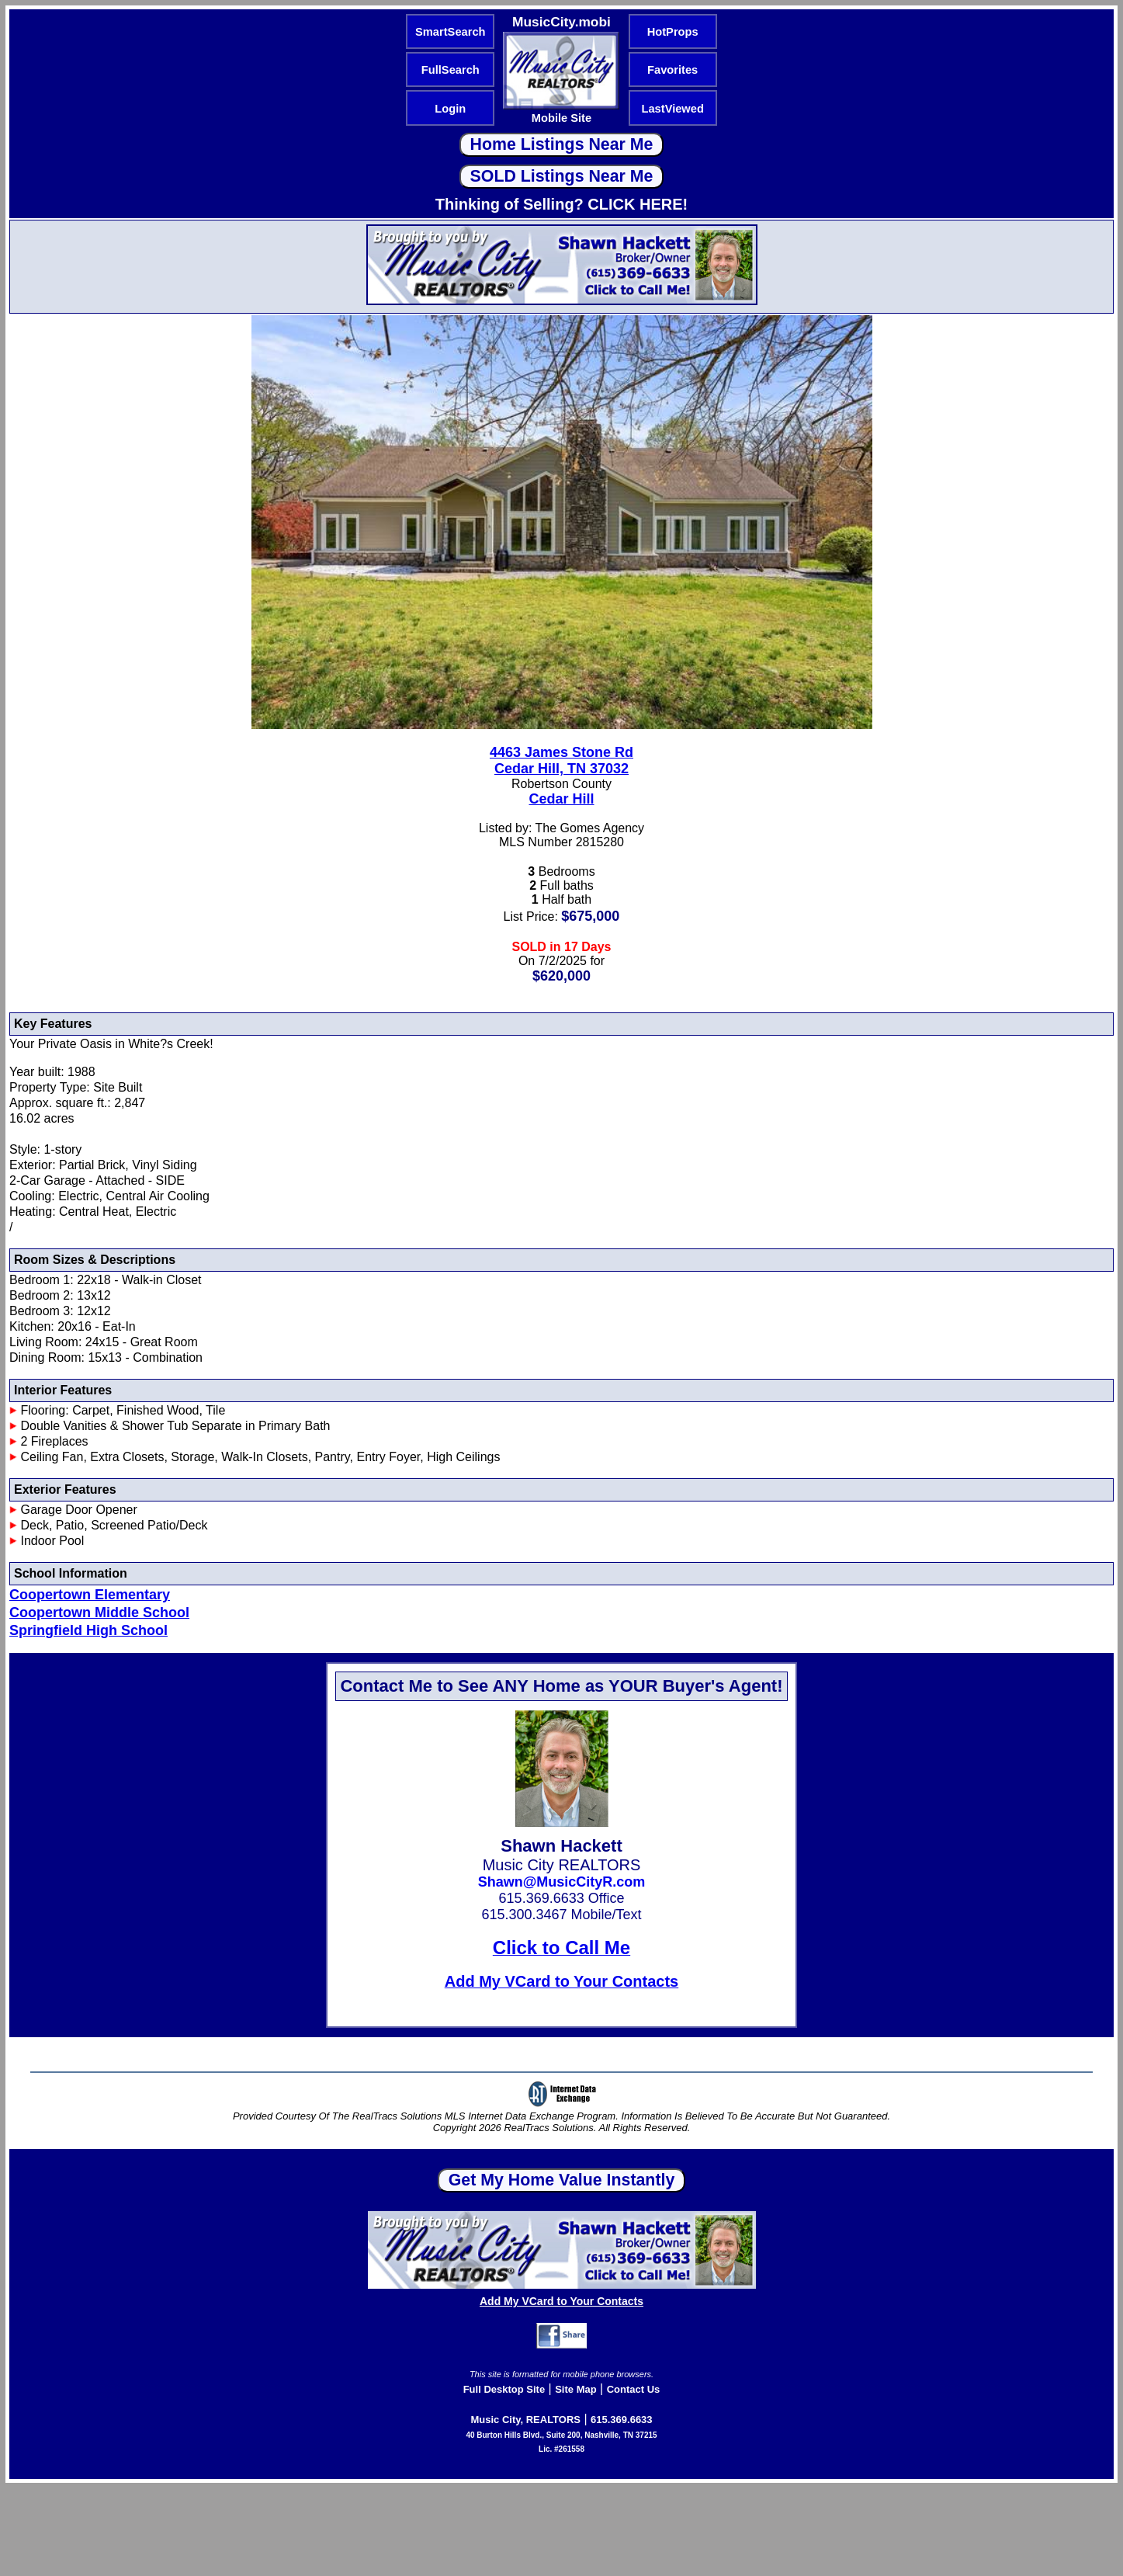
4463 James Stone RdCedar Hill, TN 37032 (561, 760)
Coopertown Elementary (89, 1594)
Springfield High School (88, 1630)
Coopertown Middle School (99, 1612)
